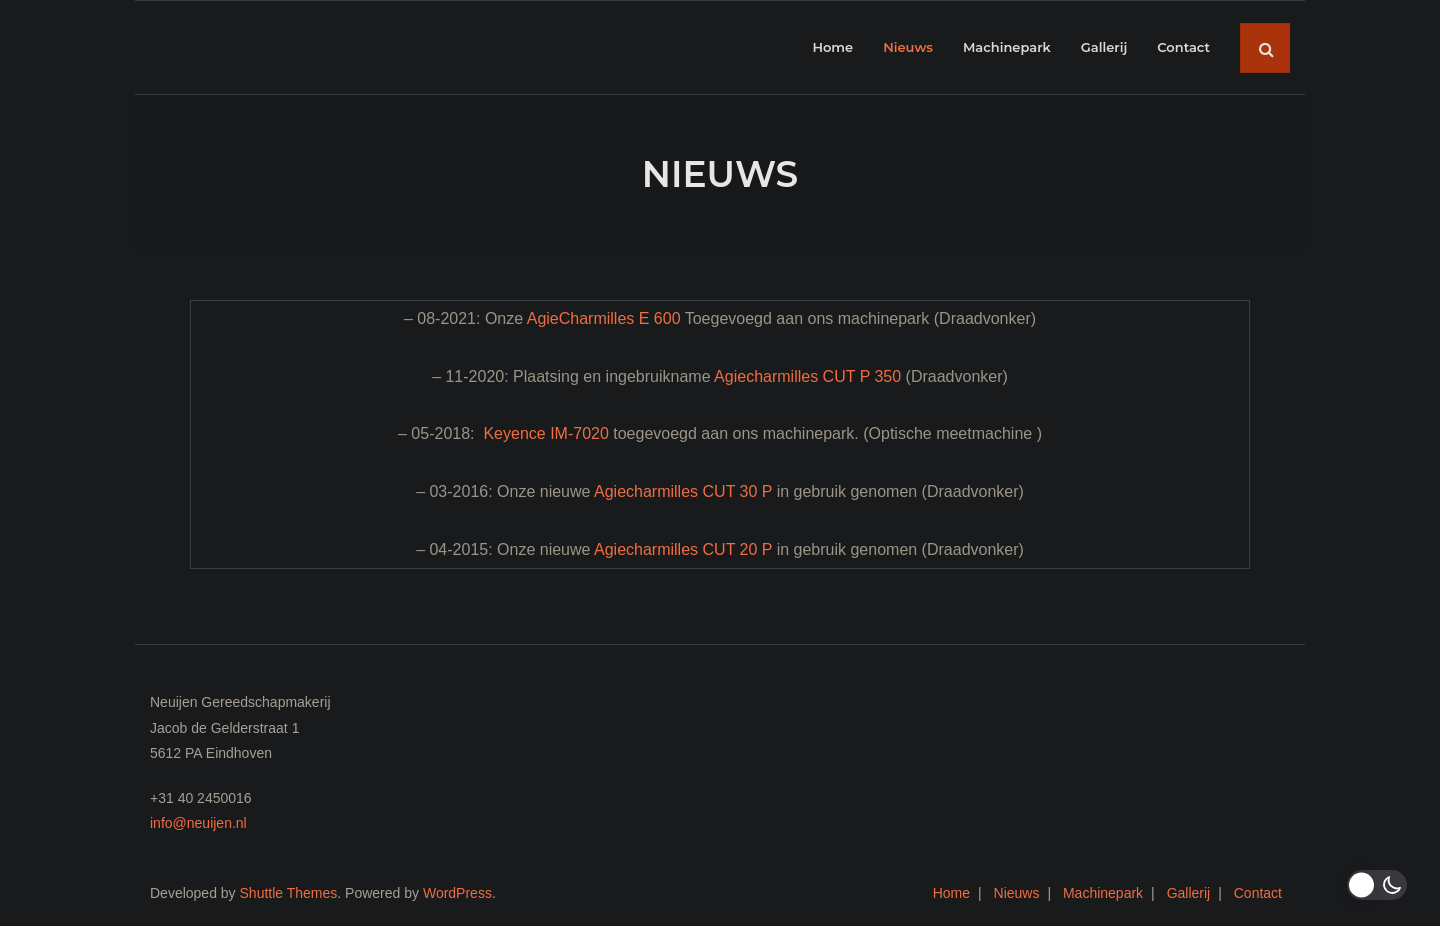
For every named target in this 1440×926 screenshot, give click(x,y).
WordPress (457, 893)
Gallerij (1189, 893)
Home (951, 893)
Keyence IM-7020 (545, 433)
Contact (1258, 893)
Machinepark (1103, 893)
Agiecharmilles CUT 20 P (683, 549)
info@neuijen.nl (198, 823)
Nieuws (1017, 893)
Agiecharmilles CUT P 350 (807, 376)
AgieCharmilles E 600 (604, 318)
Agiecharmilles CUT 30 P (683, 491)
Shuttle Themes (289, 893)
